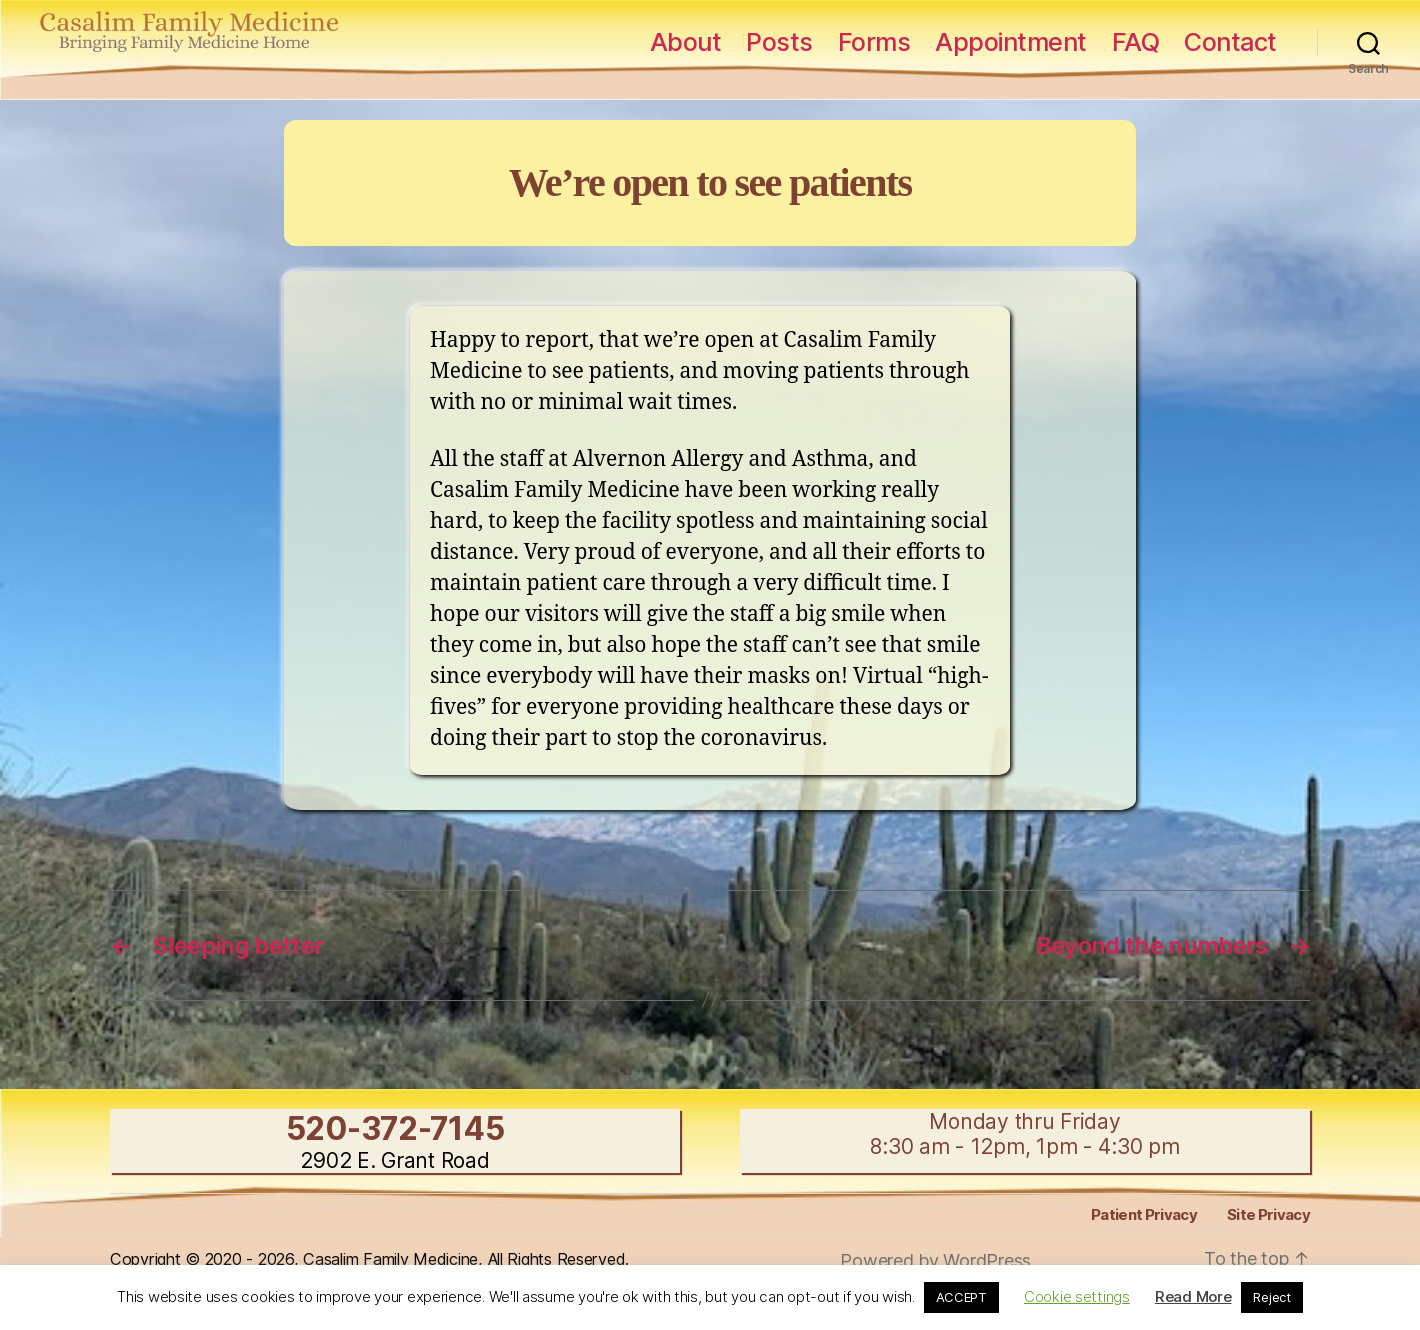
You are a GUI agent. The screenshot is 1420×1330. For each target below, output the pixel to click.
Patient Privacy (1144, 1214)
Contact (1230, 42)
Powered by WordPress (935, 1260)
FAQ (1136, 42)
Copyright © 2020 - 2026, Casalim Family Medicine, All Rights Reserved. (369, 1259)
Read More (1193, 1296)
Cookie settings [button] (1077, 1296)
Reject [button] (1271, 1297)
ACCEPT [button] (961, 1297)
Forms (874, 42)
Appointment (1011, 42)
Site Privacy (1268, 1214)
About (686, 42)
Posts (779, 42)
